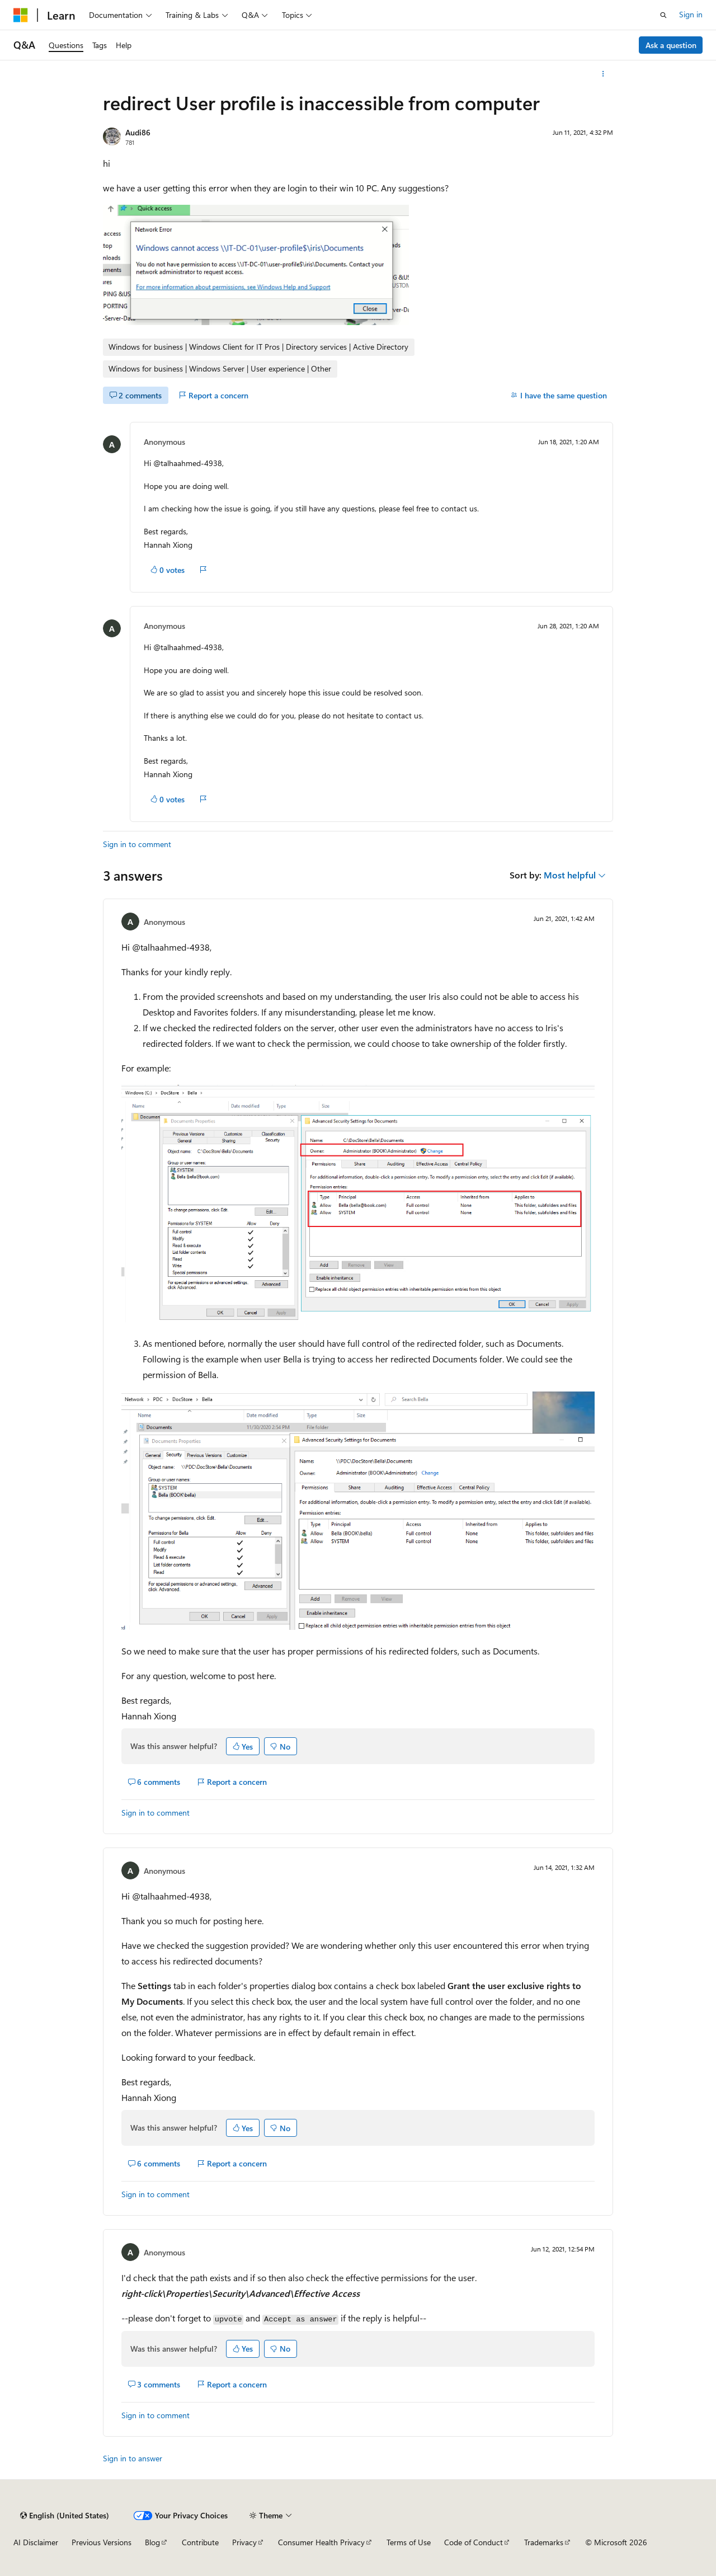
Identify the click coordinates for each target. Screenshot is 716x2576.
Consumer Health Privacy (321, 2542)
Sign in (691, 14)
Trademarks (543, 2542)
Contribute (200, 2542)
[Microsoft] (20, 15)
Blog (152, 2542)
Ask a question (671, 45)
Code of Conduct (473, 2542)
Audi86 (137, 132)
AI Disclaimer (35, 2542)
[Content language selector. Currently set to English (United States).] (64, 2516)
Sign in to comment (137, 844)
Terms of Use (409, 2542)
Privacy (244, 2542)
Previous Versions (101, 2542)
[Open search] (663, 15)
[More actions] (603, 74)
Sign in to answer (132, 2458)
